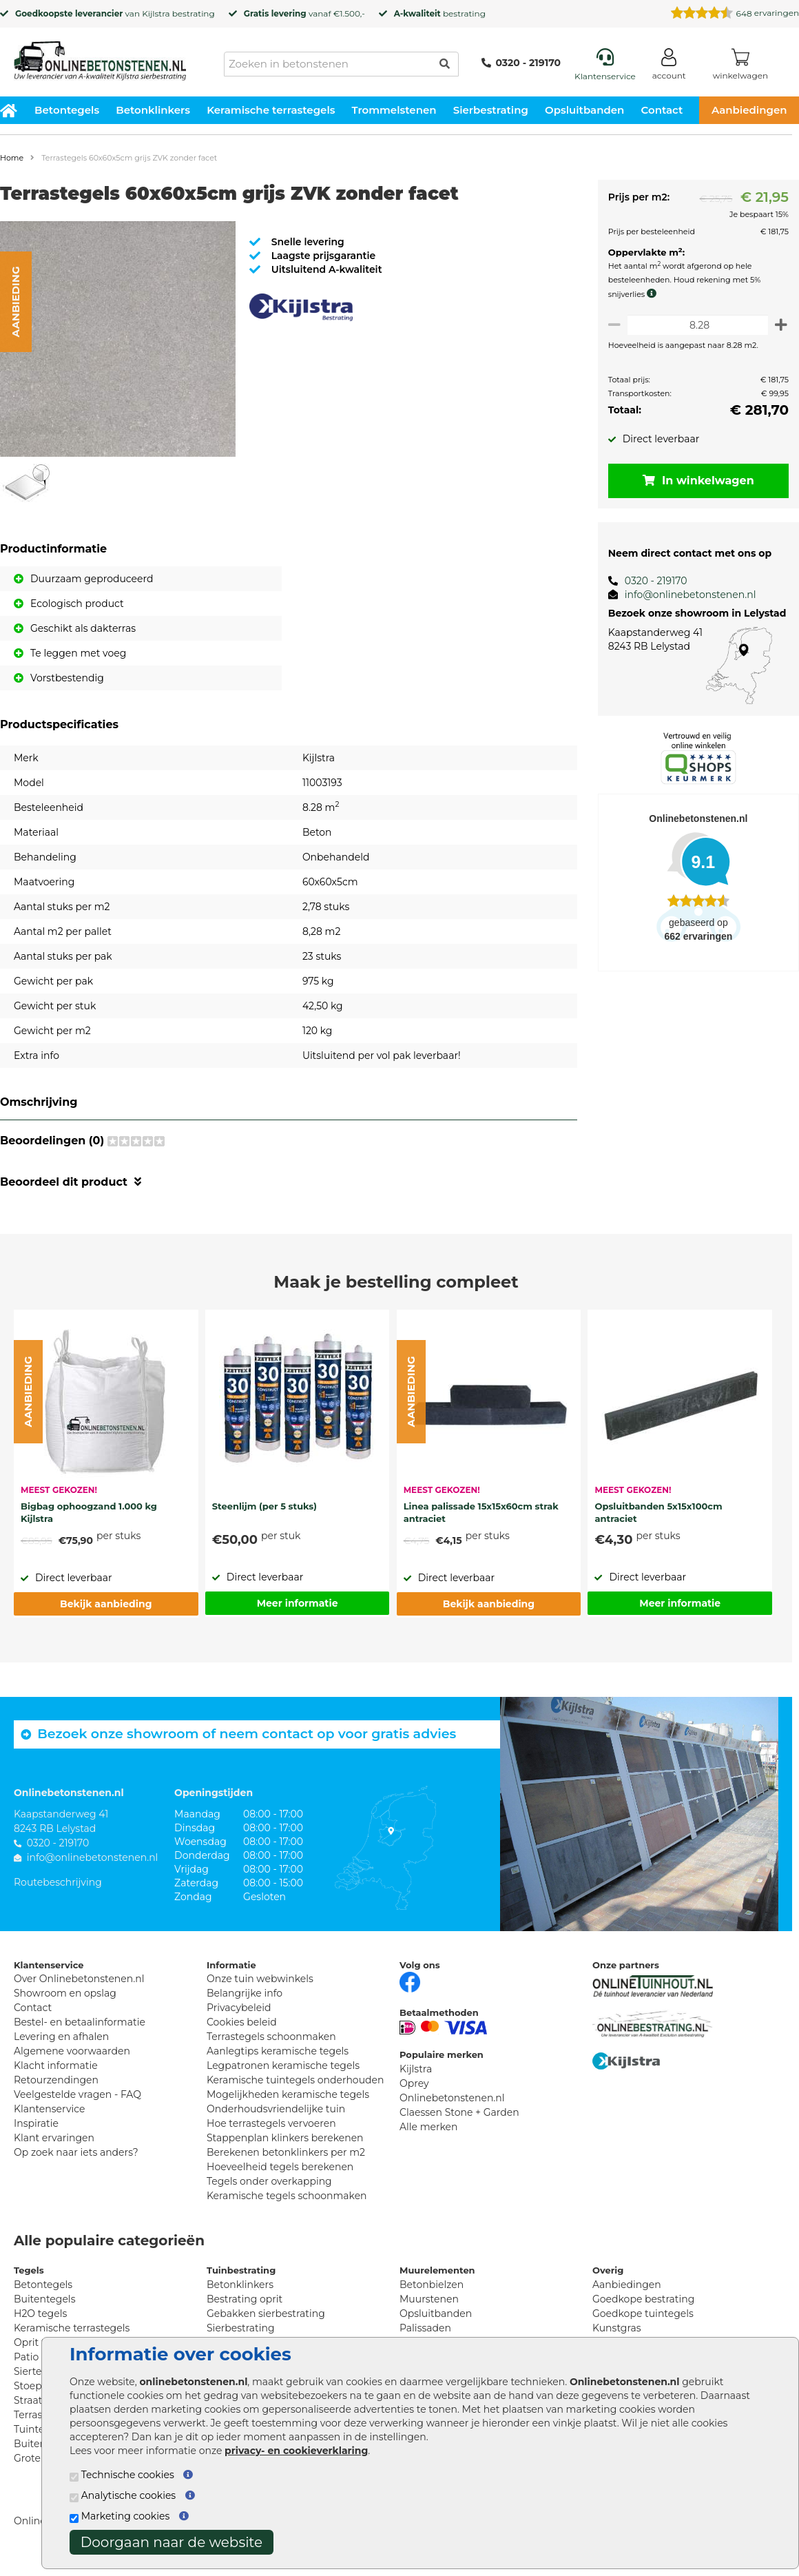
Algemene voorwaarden (72, 2051)
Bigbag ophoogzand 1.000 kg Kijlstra (89, 1512)
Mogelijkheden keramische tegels (288, 2094)
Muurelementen (437, 2270)
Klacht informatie (56, 2065)
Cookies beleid (242, 2022)
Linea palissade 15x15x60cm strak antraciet (481, 1512)
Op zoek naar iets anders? (76, 2152)
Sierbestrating (490, 109)
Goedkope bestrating (643, 2299)
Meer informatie (297, 1603)
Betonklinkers (153, 109)
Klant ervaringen (54, 2138)
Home (11, 158)
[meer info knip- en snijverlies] (649, 293)
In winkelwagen (695, 480)
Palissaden (425, 2328)
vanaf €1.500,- (304, 13)
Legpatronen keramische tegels (283, 2065)
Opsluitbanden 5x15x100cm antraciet (658, 1512)
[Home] (100, 56)
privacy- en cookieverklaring (296, 2450)
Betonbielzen (432, 2284)
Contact (662, 109)
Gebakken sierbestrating (266, 2313)
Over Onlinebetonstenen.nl (79, 1978)
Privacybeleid (239, 2007)
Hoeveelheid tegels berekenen (280, 2167)
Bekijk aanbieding (106, 1604)
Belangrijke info (244, 1993)
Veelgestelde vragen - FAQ (77, 2094)
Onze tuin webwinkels (260, 1978)
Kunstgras (616, 2328)
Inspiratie (36, 2123)
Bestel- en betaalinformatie (79, 2022)
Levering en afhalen (61, 2036)
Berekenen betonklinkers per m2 (286, 2152)
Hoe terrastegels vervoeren (271, 2123)
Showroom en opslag (65, 1993)
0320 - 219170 (521, 62)
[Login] (669, 66)
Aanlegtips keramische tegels (278, 2051)
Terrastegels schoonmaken (271, 2036)
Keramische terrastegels (271, 109)
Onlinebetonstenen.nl (452, 2098)
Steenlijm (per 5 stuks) (264, 1506)
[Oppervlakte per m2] (695, 325)
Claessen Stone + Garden (459, 2112)
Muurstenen (429, 2299)
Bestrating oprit (244, 2299)
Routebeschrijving (58, 1882)
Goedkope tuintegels (643, 2313)
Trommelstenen (394, 109)
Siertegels (37, 2371)
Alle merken (429, 2127)
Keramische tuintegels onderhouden (295, 2080)
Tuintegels (39, 2429)
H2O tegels (40, 2313)
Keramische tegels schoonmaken (287, 2195)
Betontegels (66, 109)
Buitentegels (44, 2299)
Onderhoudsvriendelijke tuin (276, 2109)
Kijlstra (155, 13)
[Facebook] (410, 1980)
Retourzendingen (56, 2080)
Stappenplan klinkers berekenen (285, 2138)
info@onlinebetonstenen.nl (685, 594)
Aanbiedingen (626, 2284)
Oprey (414, 2083)
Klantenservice (49, 2109)
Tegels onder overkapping (269, 2181)
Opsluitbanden (584, 109)
